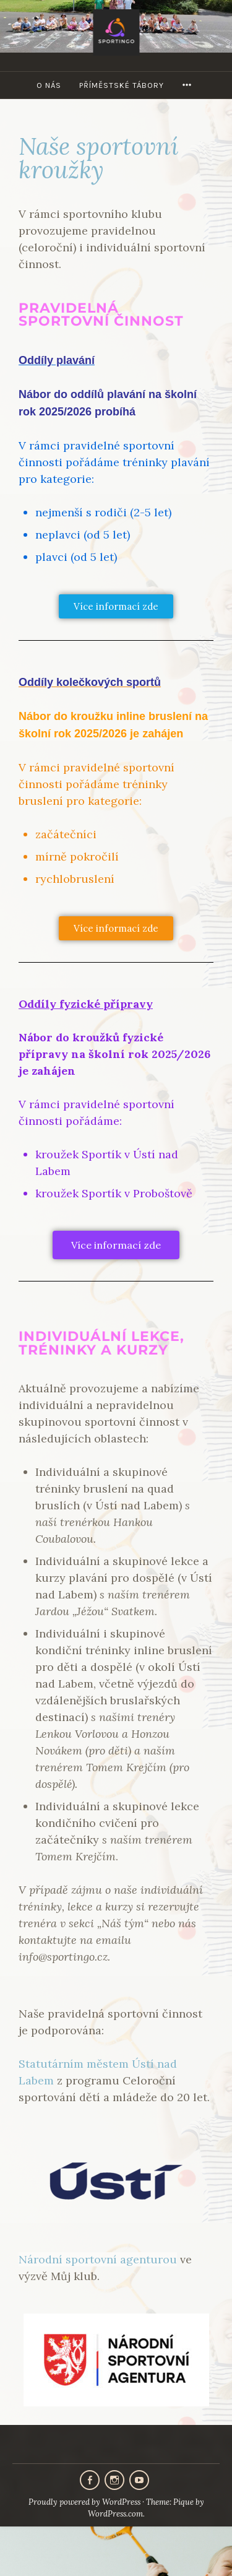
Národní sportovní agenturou (98, 2259)
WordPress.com (115, 2514)
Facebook (90, 2480)
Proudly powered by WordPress (84, 2502)
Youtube (139, 2480)
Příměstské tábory (121, 85)
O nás (49, 85)
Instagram (114, 2480)
